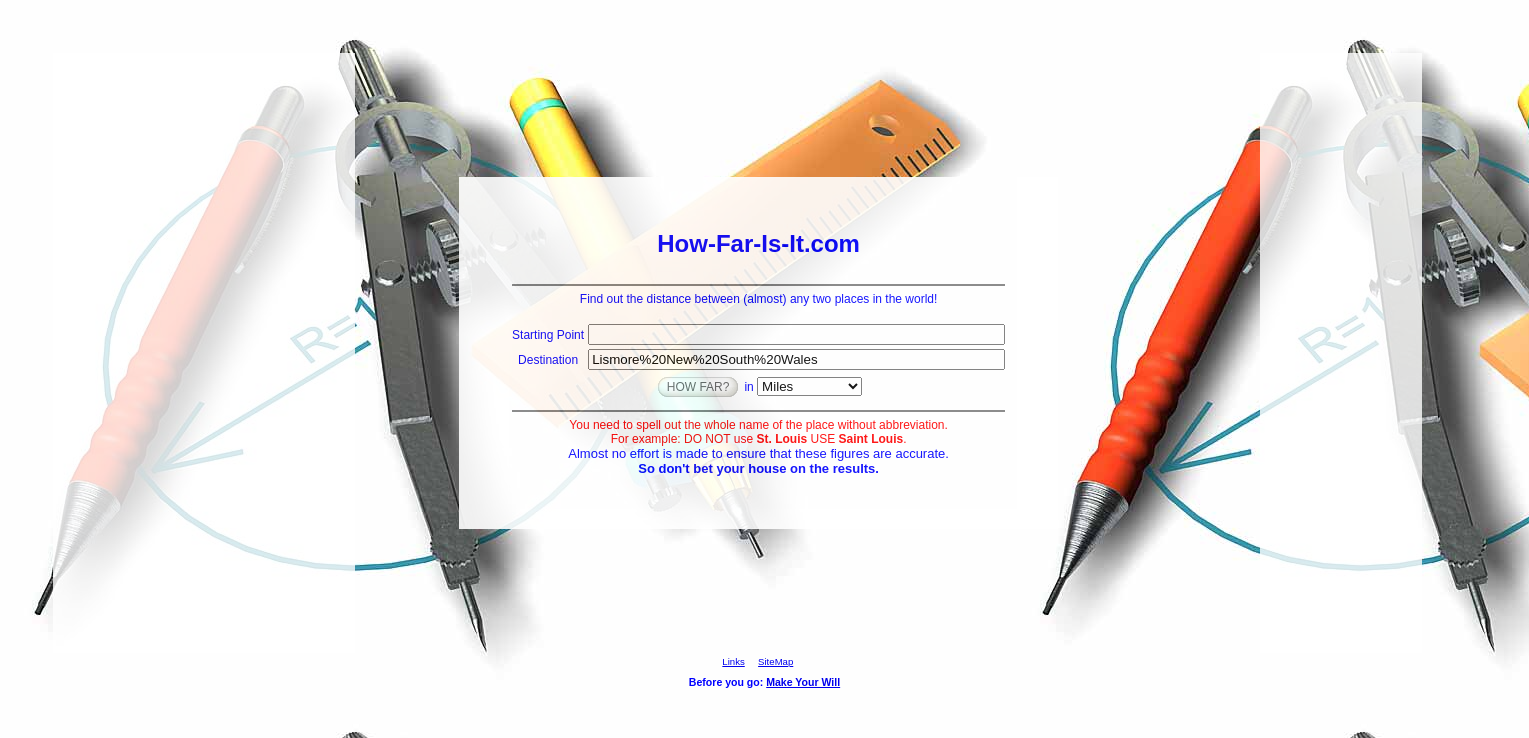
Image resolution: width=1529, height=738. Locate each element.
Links (733, 661)
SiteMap (775, 661)
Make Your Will (803, 682)
